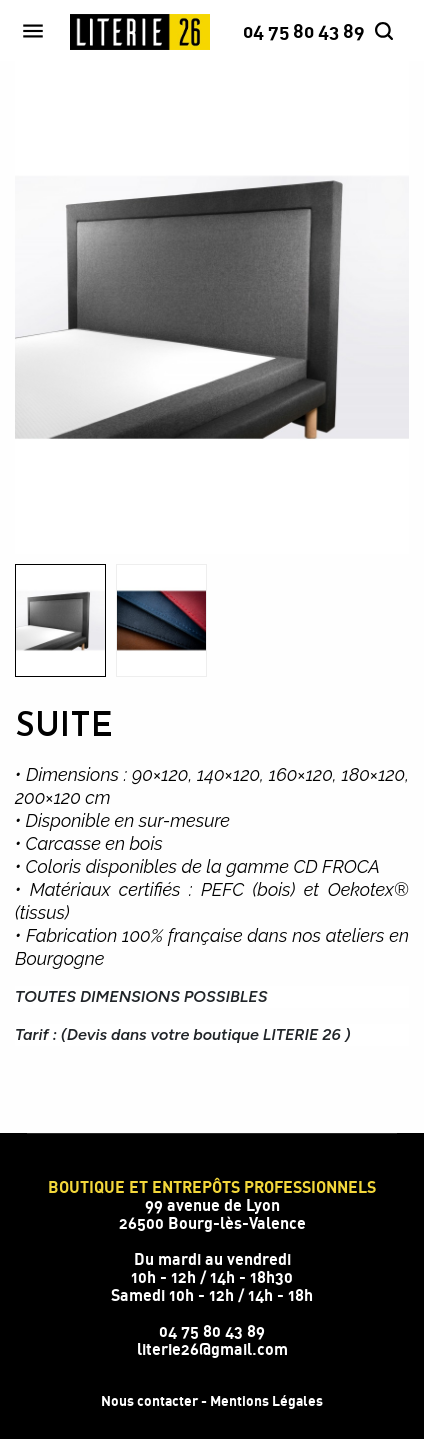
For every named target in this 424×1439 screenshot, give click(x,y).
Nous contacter (149, 1400)
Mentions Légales (266, 1400)
